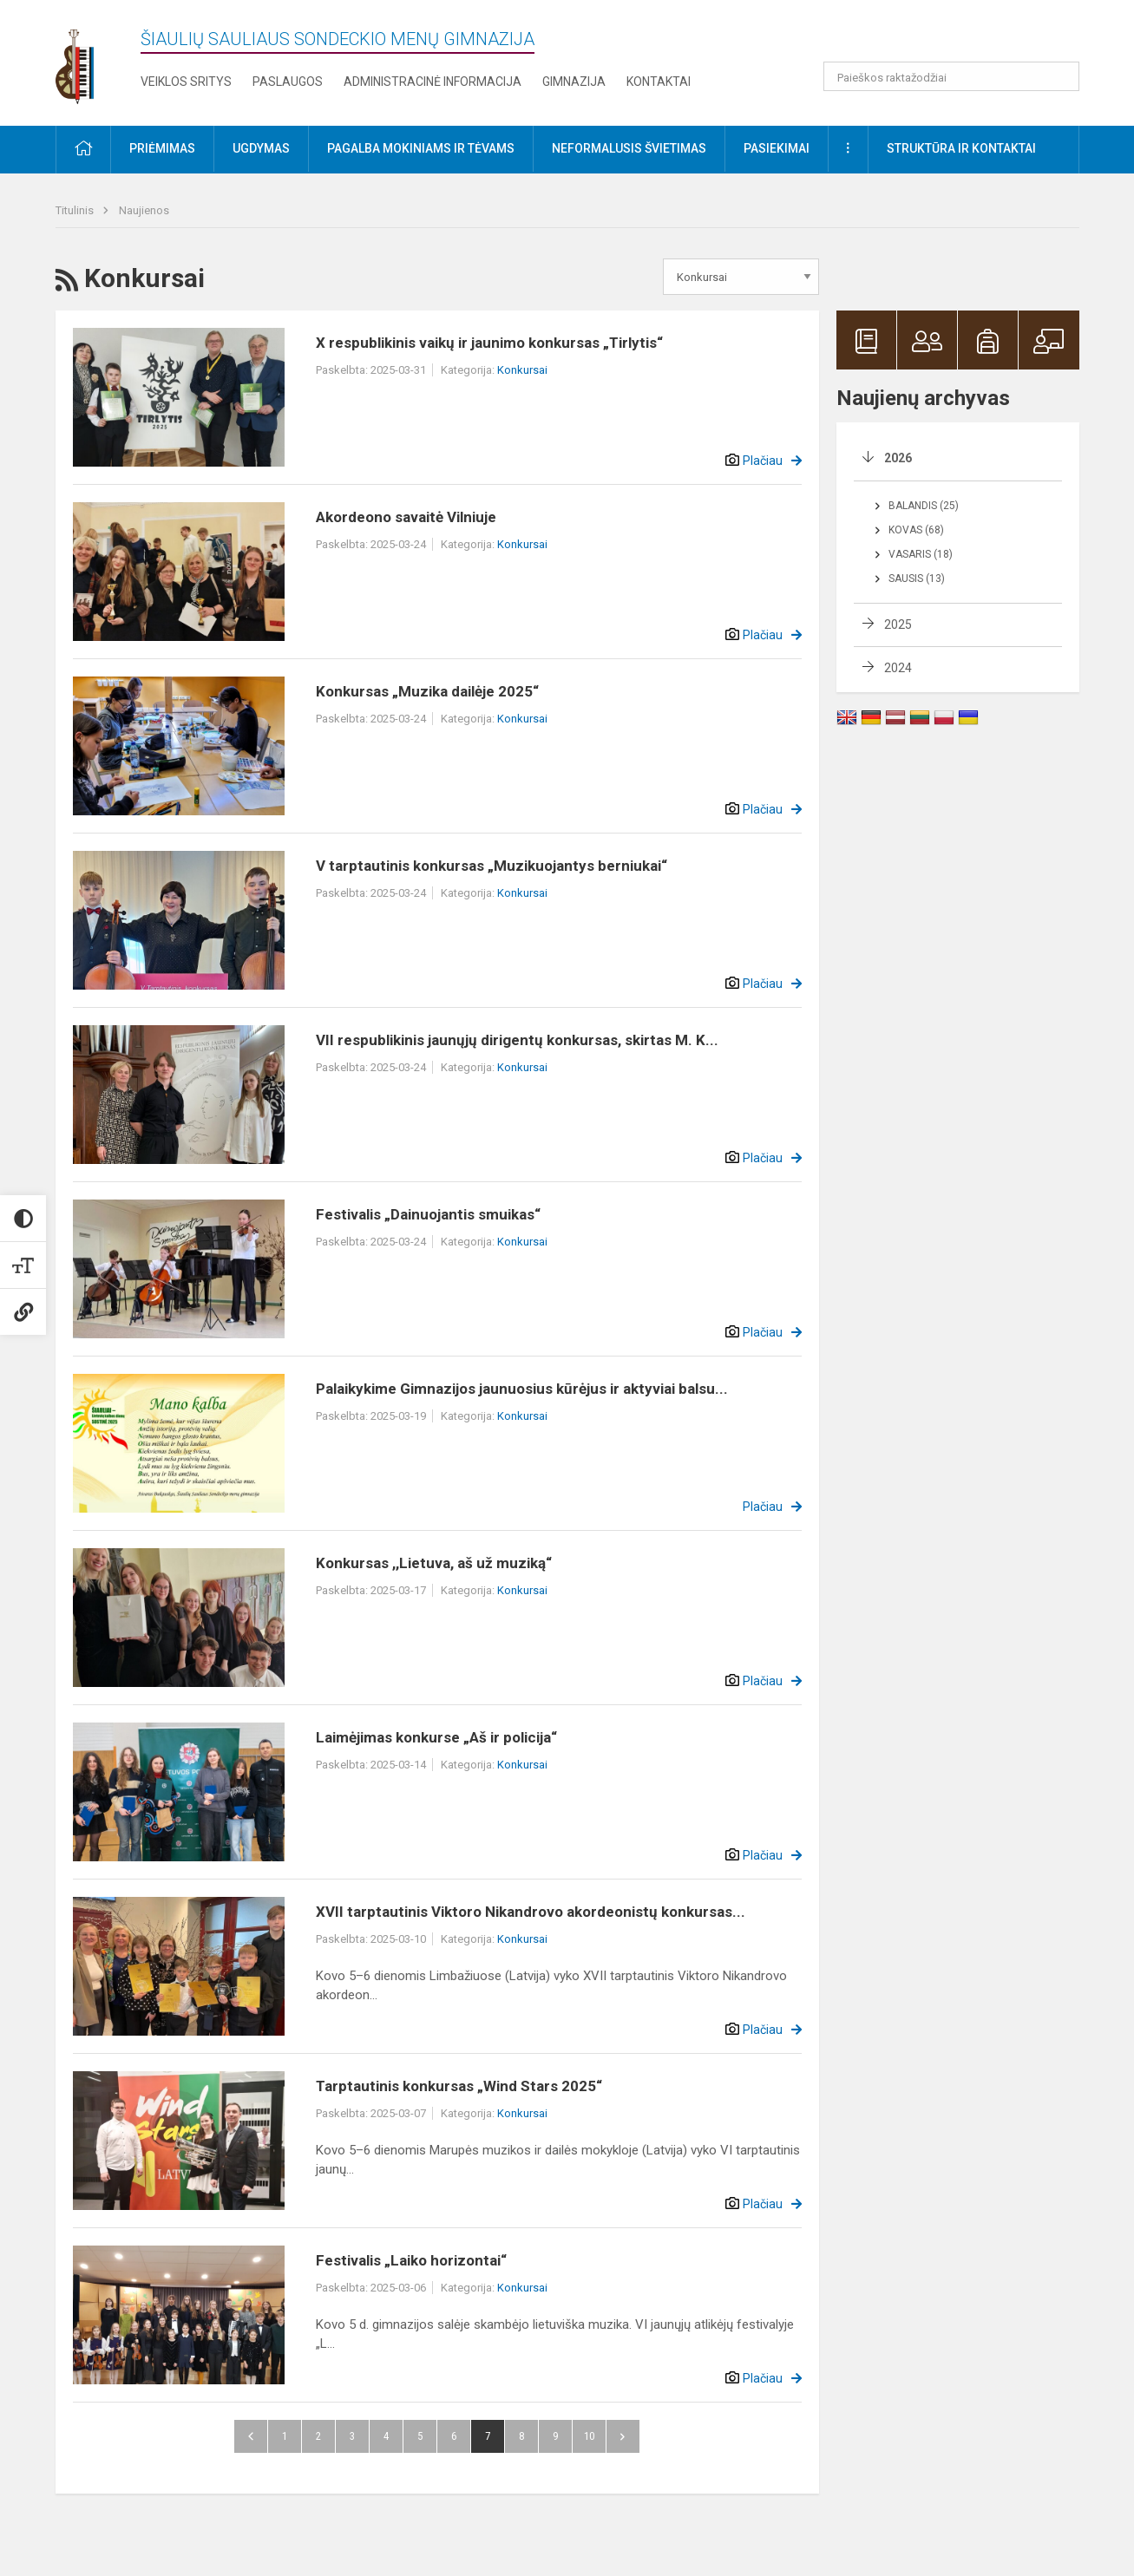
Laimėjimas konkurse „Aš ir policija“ (436, 1737)
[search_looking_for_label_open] (1060, 76)
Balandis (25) (923, 506)
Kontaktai (658, 81)
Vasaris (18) (920, 554)
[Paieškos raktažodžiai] (951, 76)
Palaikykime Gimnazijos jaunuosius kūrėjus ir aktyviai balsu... (522, 1388)
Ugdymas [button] (261, 148)
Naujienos (144, 210)
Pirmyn (622, 2436)
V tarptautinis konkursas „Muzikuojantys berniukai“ (491, 865)
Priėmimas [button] (162, 148)
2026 (898, 458)
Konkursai (522, 369)
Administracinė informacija (432, 81)
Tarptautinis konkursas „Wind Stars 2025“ (459, 2086)
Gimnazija (574, 81)
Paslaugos (287, 81)
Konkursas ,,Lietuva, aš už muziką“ (434, 1563)
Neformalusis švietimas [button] (629, 148)
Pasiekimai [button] (777, 148)
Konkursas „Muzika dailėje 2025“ (427, 691)
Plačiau (763, 460)
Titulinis (76, 210)
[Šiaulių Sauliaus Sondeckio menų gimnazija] (88, 59)
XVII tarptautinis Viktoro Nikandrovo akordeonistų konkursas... (530, 1911)
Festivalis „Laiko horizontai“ (411, 2260)
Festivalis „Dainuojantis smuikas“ (428, 1214)
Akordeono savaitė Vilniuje (406, 517)
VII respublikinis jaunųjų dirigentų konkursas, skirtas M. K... (517, 1040)
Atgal (250, 2436)
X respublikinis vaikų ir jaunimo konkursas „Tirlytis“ (489, 342)
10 (589, 2435)
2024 (898, 668)
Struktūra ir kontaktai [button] (961, 148)
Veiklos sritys (186, 81)
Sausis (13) (916, 578)
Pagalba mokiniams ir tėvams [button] (421, 148)
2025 (898, 624)
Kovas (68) (916, 530)
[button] (961, 36)
